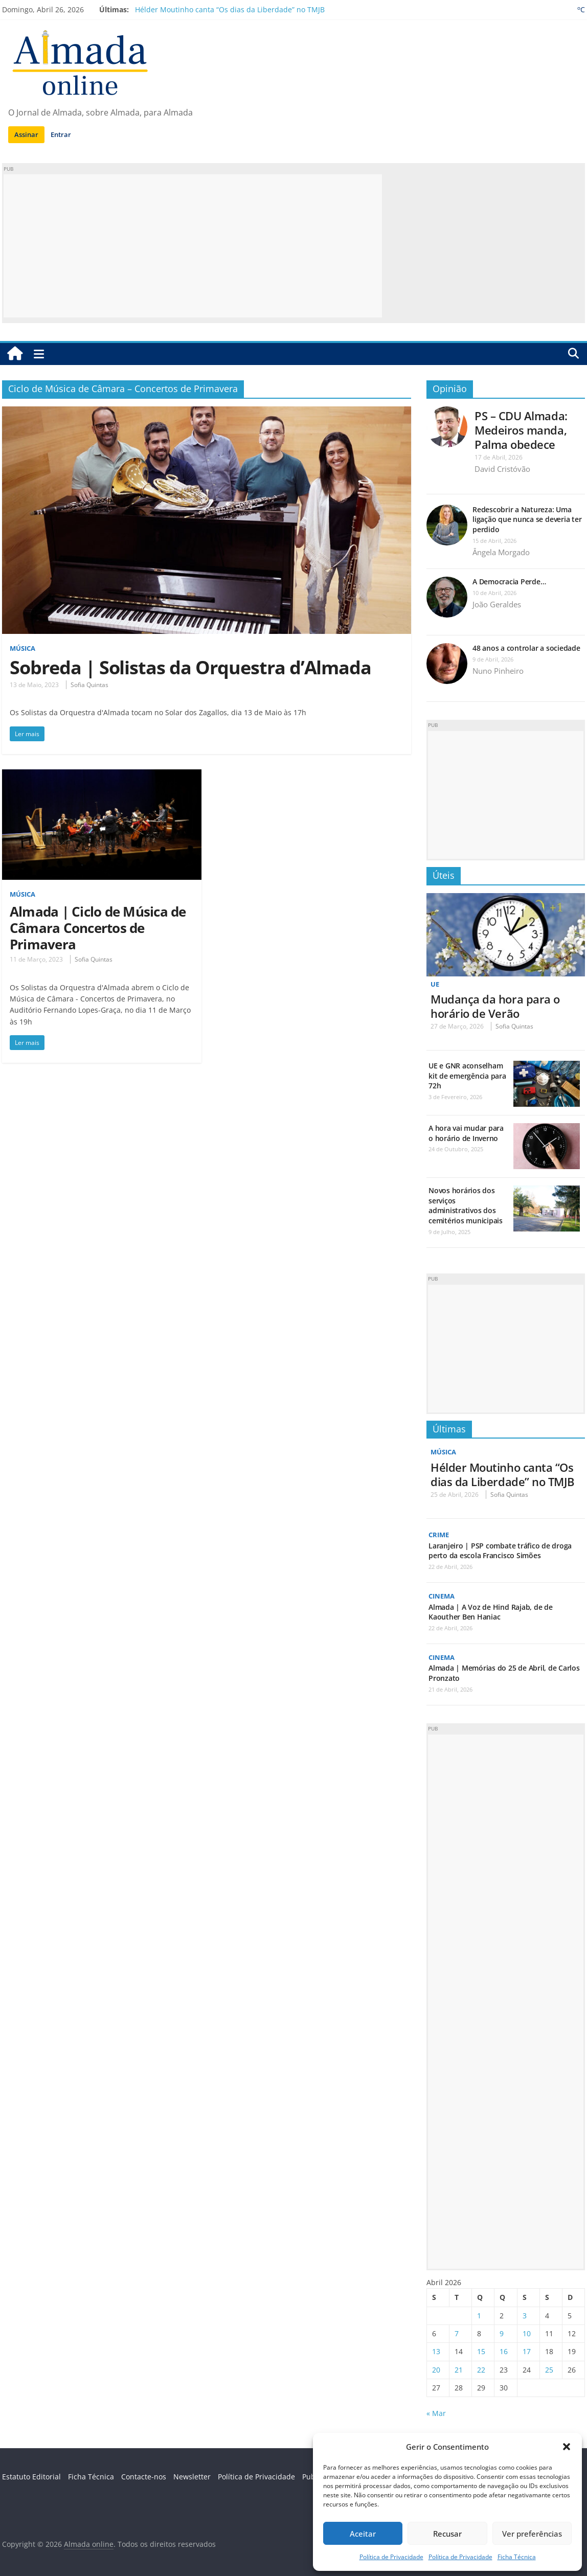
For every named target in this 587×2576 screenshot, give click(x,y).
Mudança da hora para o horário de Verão (495, 1006)
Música (24, 648)
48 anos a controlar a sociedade (526, 648)
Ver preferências (532, 2533)
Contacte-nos (143, 2476)
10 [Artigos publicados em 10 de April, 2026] (527, 2333)
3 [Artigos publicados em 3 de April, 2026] (525, 2315)
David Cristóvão (502, 469)
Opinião (450, 388)
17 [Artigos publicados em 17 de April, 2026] (527, 2351)
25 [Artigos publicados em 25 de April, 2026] (549, 2370)
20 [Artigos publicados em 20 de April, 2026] (436, 2370)
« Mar (436, 2413)
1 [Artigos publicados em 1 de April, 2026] (479, 2315)
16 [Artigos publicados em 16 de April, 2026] (504, 2351)
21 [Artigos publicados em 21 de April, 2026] (459, 2370)
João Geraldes (496, 604)
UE (435, 984)
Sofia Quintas (89, 684)
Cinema (442, 1596)
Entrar (61, 134)
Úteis (444, 875)
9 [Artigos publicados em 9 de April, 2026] (502, 2333)
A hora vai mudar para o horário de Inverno (466, 1133)
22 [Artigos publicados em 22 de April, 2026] (481, 2370)
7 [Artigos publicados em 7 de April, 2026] (457, 2333)
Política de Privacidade (391, 2556)
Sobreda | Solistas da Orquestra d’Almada (190, 667)
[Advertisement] (193, 245)
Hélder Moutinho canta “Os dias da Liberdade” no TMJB (230, 9)
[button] (566, 2447)
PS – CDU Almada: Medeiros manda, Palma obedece (521, 430)
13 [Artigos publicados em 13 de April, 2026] (436, 2351)
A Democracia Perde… (509, 581)
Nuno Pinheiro (498, 671)
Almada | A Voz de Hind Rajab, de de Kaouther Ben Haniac (490, 1612)
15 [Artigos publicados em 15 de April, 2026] (481, 2351)
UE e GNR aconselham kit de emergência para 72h (467, 1075)
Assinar (26, 134)
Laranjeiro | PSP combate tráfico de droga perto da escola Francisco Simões (500, 1551)
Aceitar (363, 2533)
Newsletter (192, 2476)
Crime (439, 1534)
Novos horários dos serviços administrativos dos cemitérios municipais (465, 1205)
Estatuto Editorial (31, 2476)
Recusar (447, 2533)
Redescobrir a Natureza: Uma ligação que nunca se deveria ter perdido (526, 519)
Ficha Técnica (517, 2556)
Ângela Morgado (501, 552)
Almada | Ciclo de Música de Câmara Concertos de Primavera (98, 927)
